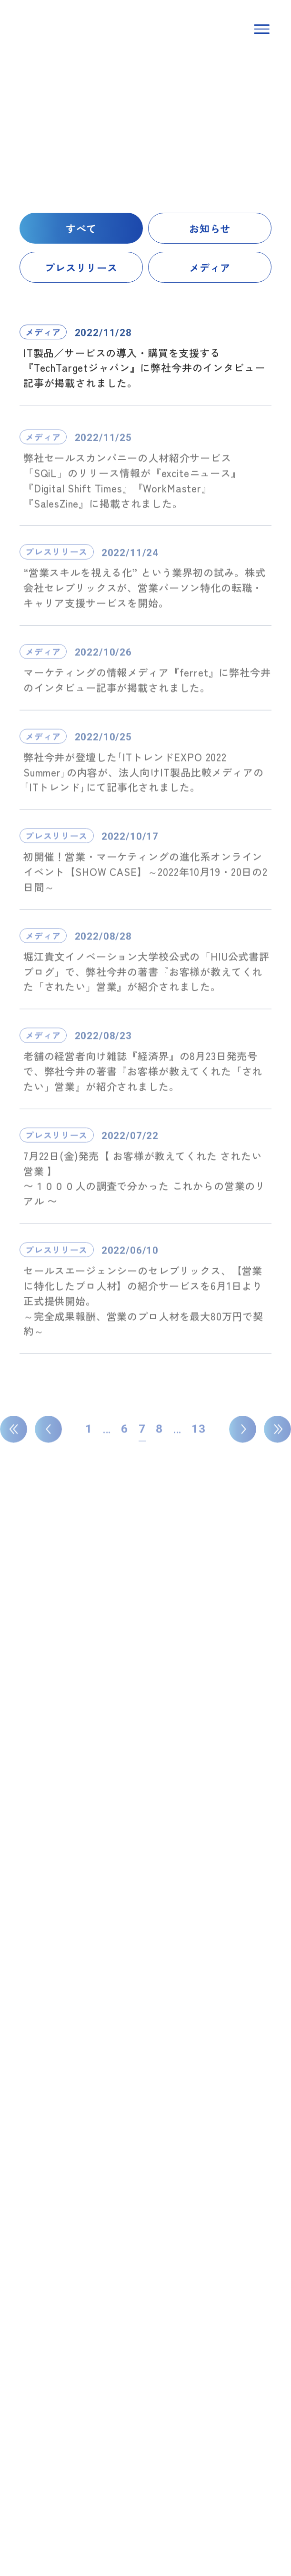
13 (198, 1434)
